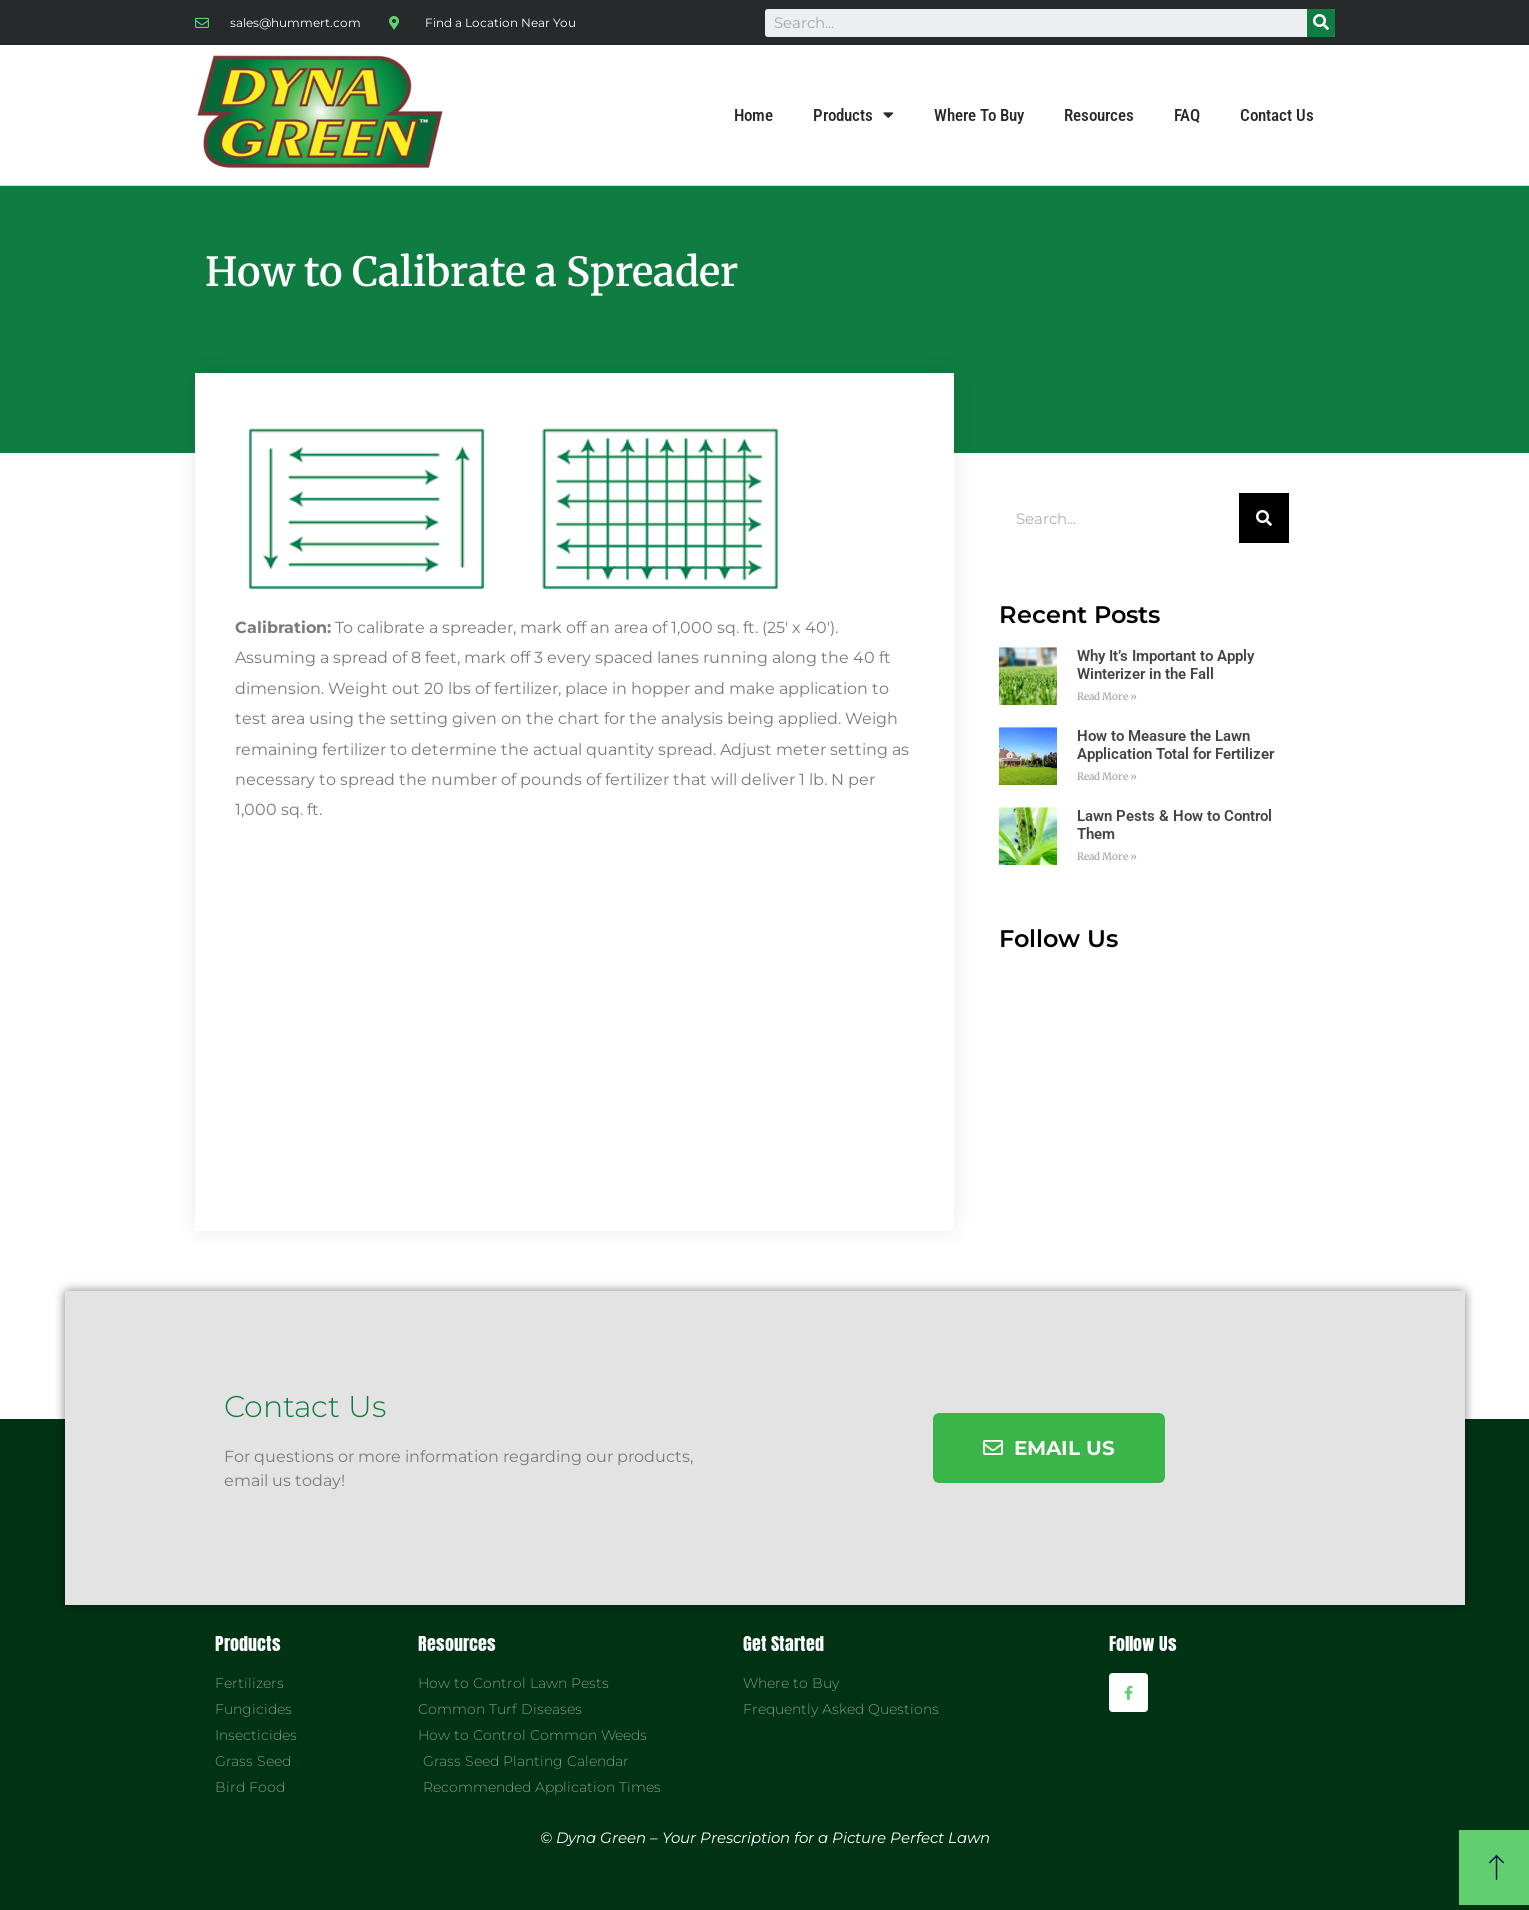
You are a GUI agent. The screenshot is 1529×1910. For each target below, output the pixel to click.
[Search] (1321, 23)
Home (753, 115)
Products (853, 115)
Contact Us (1277, 115)
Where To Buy (979, 115)
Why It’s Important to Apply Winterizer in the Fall (1165, 665)
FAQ (1187, 115)
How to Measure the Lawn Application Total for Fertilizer (1175, 745)
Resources (1099, 115)
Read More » (1107, 696)
